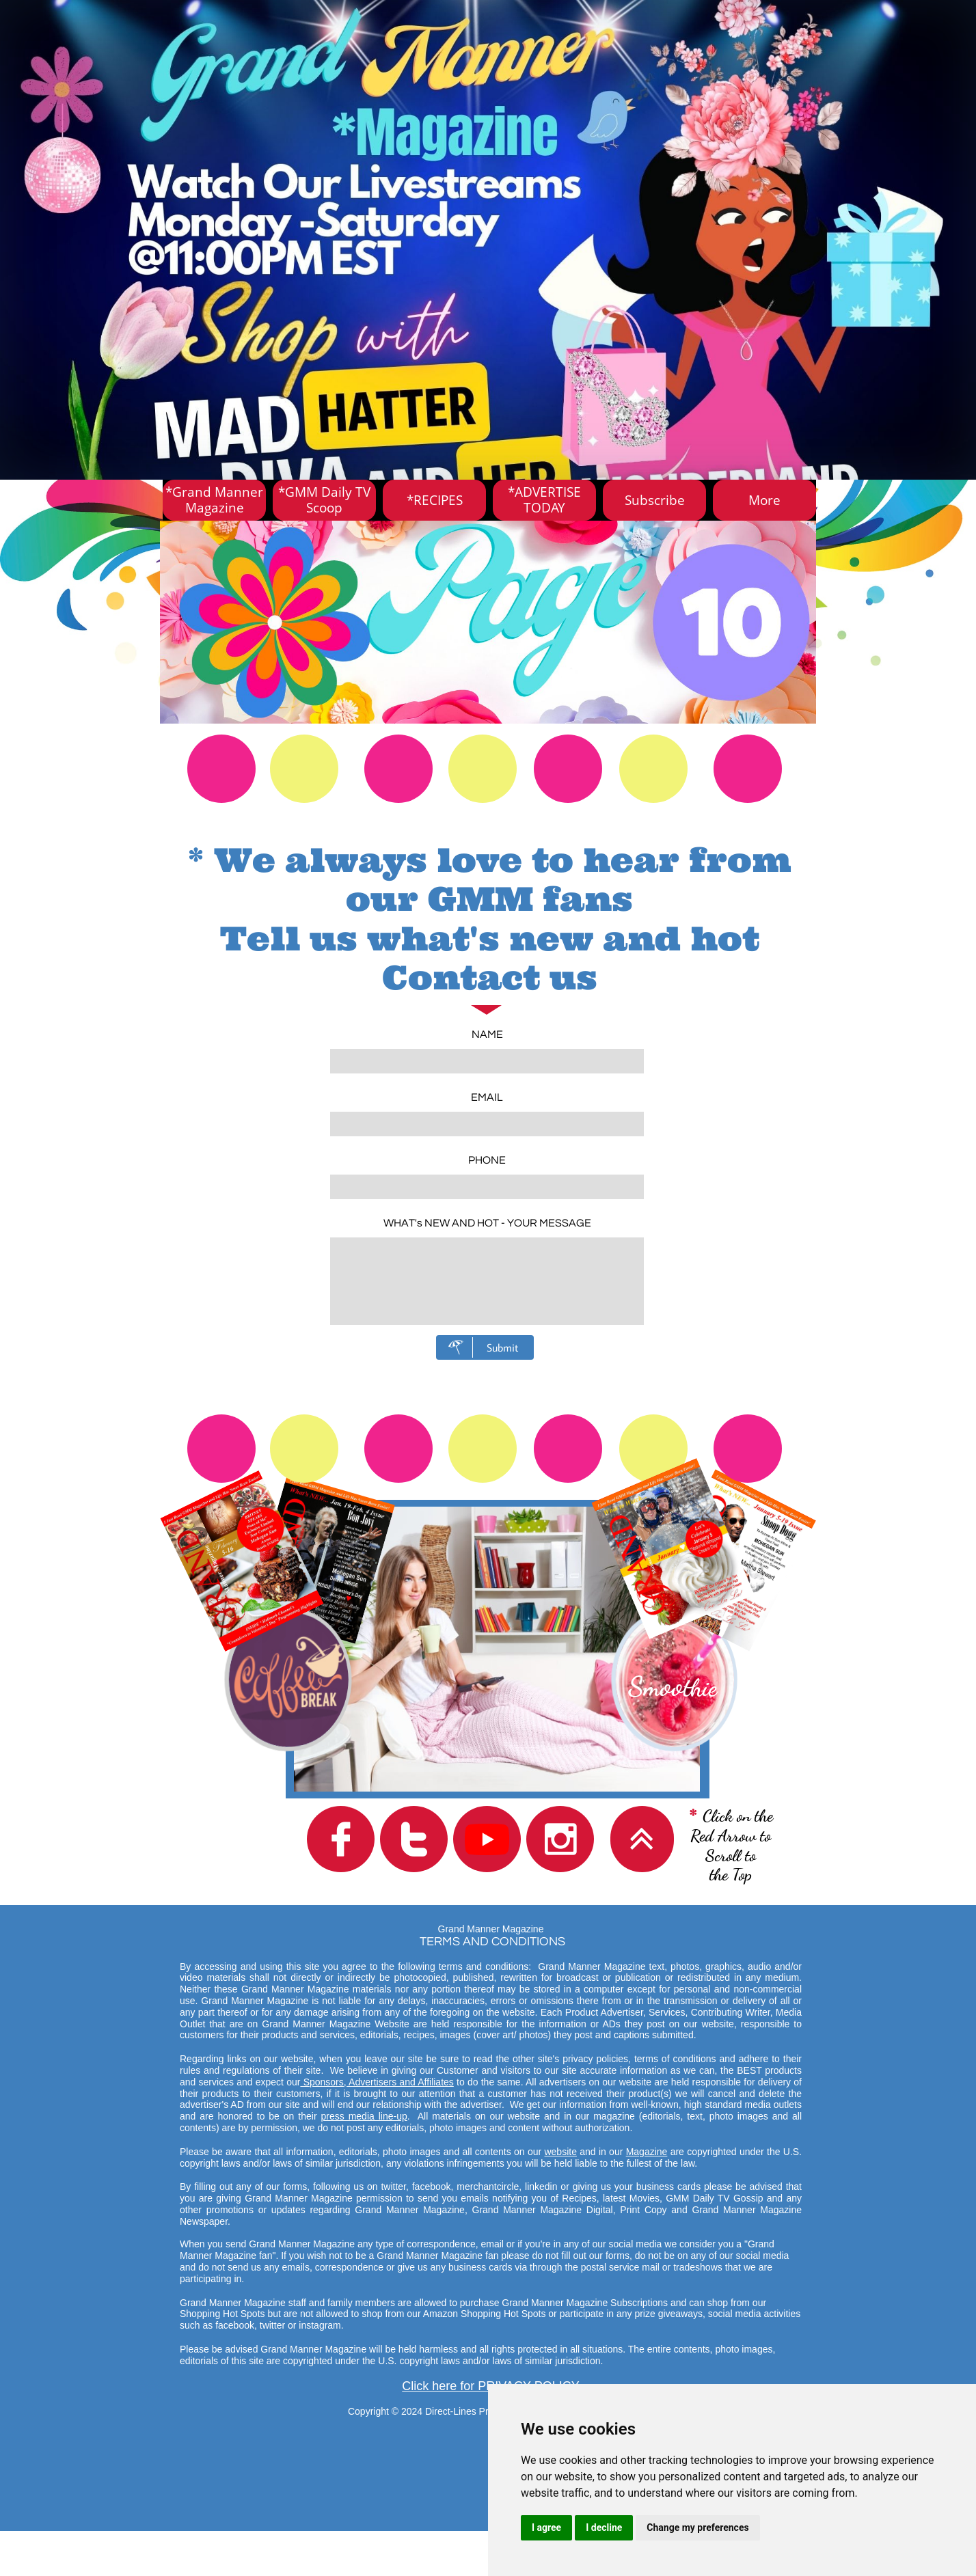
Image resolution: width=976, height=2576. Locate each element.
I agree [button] (546, 2527)
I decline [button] (604, 2527)
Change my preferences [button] (697, 2527)
